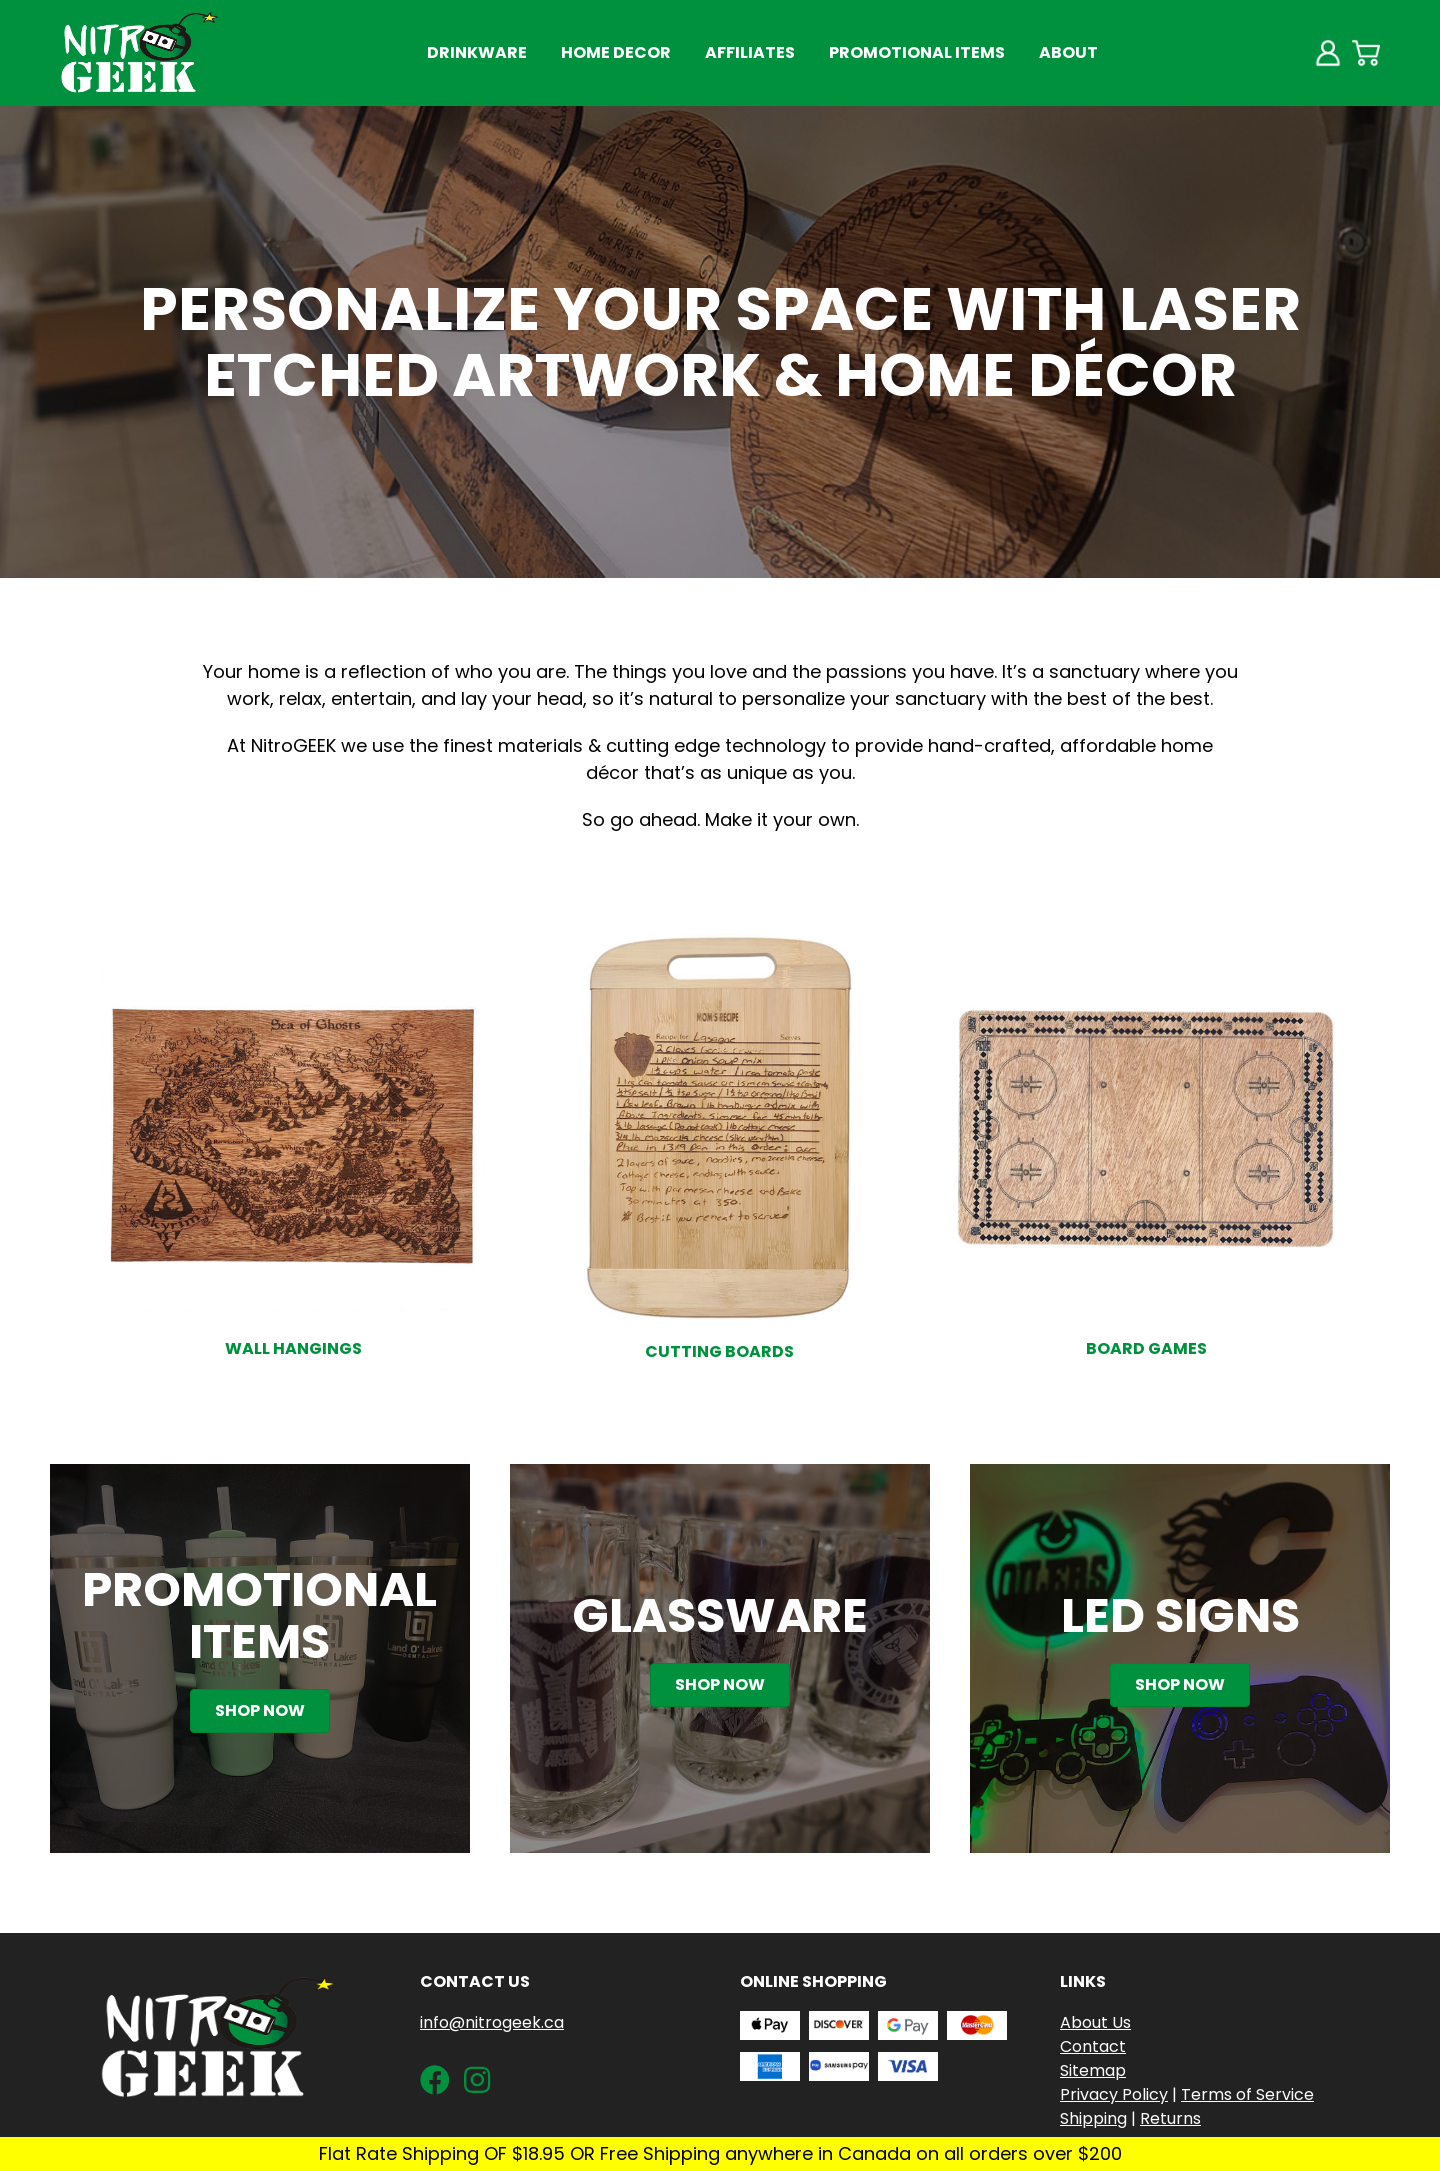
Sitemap (1093, 2070)
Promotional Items (917, 52)
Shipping (1093, 2118)
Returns (1170, 2118)
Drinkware (477, 52)
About (1068, 52)
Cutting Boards (719, 1351)
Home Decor (616, 52)
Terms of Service (1247, 2094)
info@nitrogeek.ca (492, 2022)
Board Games (1146, 1348)
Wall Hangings (293, 1348)
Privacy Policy (1114, 2094)
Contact (1093, 2046)
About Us (1095, 2022)
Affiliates (750, 52)
